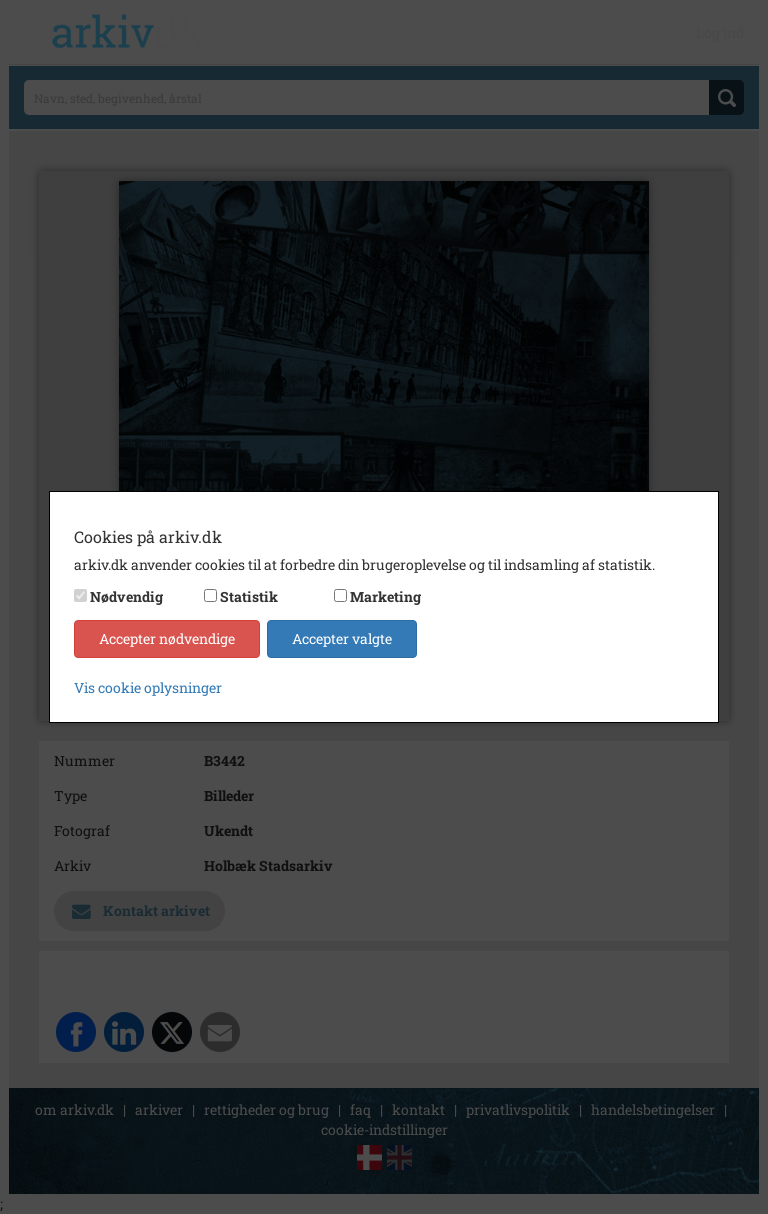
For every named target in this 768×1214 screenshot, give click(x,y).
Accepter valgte (342, 638)
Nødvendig (126, 596)
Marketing (385, 596)
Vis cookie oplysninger (148, 687)
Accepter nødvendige (167, 638)
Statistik (249, 596)
